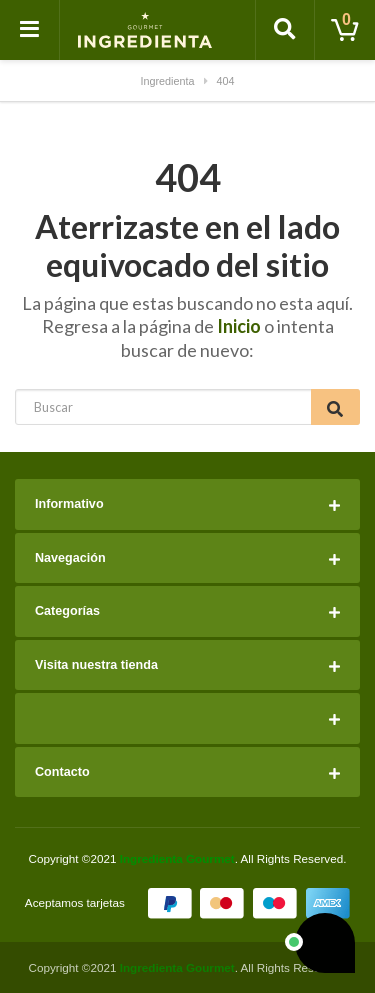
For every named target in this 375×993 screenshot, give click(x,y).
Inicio (239, 326)
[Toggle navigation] (30, 30)
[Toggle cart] (345, 30)
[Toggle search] (285, 30)
